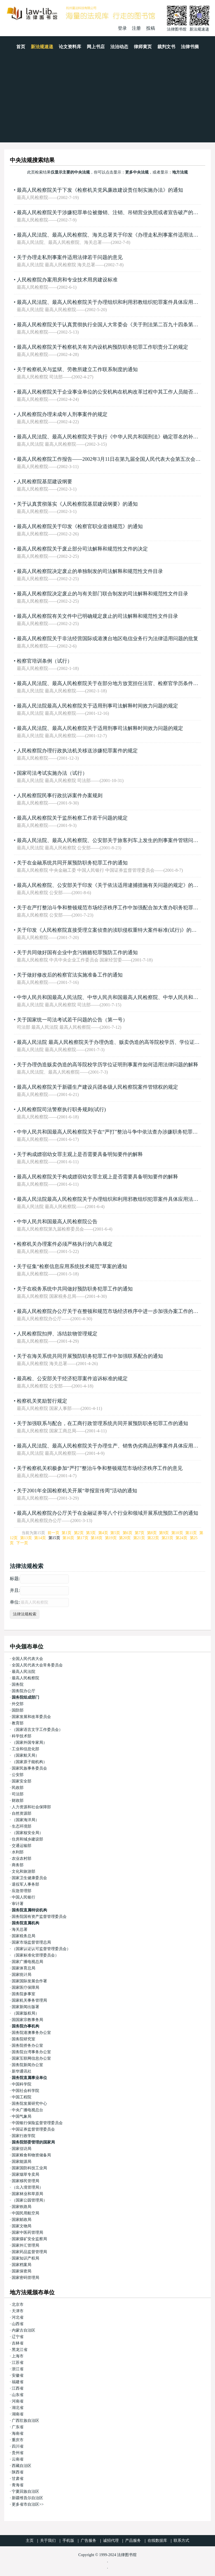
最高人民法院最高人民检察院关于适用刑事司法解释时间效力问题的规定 (97, 706)
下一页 (22, 1543)
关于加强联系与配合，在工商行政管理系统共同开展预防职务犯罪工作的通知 (102, 1423)
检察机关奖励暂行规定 (42, 1401)
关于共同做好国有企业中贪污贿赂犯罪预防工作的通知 (77, 952)
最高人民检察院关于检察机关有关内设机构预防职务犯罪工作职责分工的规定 (102, 347)
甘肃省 (18, 2478)
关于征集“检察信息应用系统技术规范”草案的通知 (72, 1266)
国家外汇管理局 (25, 2245)
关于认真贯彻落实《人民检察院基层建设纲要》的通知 (77, 504)
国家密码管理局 (25, 2278)
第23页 (167, 1538)
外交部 (18, 1704)
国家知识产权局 (25, 2258)
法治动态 (119, 46)
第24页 (181, 1538)
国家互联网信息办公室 (31, 2058)
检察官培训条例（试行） (44, 661)
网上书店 (96, 46)
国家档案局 (21, 2265)
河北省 (18, 2317)
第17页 (82, 1538)
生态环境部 (21, 1826)
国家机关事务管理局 (29, 2000)
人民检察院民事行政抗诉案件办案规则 (59, 795)
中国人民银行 (23, 1897)
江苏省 (18, 2362)
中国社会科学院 (25, 2091)
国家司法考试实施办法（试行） (52, 773)
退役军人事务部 (25, 1884)
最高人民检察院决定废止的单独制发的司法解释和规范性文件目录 (90, 571)
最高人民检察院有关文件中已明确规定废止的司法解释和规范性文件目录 (97, 616)
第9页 (164, 1533)
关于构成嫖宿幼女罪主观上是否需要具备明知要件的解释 (80, 1154)
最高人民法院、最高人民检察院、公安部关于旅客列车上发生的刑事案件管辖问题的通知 (115, 840)
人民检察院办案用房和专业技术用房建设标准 (67, 280)
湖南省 (18, 2414)
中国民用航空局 (25, 2213)
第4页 (103, 1533)
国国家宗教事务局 (27, 2020)
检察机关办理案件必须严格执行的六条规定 (65, 1244)
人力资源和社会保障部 (31, 1807)
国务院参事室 (23, 1994)
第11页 (191, 1533)
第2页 (79, 1533)
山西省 (18, 2324)
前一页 (53, 1533)
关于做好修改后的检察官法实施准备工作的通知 (70, 975)
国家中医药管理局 (27, 2232)
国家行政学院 (23, 2136)
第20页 (125, 1538)
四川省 (18, 2446)
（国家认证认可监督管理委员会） (41, 1949)
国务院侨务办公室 (27, 2045)
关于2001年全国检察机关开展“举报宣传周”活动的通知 (77, 1490)
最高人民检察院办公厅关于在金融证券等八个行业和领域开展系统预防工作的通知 (107, 1513)
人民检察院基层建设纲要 (44, 481)
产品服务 (133, 2540)
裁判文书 (166, 46)
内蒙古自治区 (23, 2330)
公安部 (18, 1775)
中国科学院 (21, 2084)
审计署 (18, 1904)
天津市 (18, 2311)
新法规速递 (42, 46)
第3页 (91, 1533)
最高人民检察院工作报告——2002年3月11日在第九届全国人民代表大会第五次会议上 (111, 459)
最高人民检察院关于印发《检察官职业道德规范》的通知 (80, 526)
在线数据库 (157, 2540)
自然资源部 (21, 1813)
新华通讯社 (21, 2071)
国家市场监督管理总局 (31, 1942)
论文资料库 (70, 46)
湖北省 (18, 2408)
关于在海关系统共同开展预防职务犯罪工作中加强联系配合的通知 (90, 1356)
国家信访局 (21, 2149)
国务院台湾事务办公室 (31, 2052)
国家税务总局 (23, 1936)
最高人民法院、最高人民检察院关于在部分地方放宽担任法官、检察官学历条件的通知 (112, 683)
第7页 (139, 1533)
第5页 (115, 1533)
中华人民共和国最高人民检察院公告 (57, 1221)
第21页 (139, 1538)
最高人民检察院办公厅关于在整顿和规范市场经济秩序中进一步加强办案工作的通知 (110, 1311)
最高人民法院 (23, 1671)
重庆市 (18, 2440)
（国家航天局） (25, 1755)
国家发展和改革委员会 (31, 1717)
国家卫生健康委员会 (29, 1878)
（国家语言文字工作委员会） (37, 1730)
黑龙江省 (19, 2350)
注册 (136, 28)
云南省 (18, 2459)
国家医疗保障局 (25, 1987)
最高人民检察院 (25, 1678)
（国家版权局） (25, 2013)
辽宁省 (18, 2337)
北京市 (18, 2304)
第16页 (68, 1538)
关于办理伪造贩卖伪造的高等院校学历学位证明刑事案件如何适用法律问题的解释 (107, 1064)
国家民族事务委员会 (29, 1768)
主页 (30, 2540)
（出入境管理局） (27, 2187)
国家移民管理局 (25, 2181)
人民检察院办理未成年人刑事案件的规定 (62, 414)
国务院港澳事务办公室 (31, 2033)
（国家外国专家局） (29, 1742)
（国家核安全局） (27, 1833)
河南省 (18, 2401)
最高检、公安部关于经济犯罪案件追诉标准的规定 (72, 1378)
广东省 (18, 2427)
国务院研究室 (23, 2039)
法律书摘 (190, 46)
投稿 (150, 28)
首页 (20, 46)
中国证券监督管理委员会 (33, 2129)
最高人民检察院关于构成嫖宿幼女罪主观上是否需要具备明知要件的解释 (97, 1177)
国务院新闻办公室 (27, 2065)
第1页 (66, 1533)
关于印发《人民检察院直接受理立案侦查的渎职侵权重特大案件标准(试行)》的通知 (109, 930)
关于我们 (48, 2540)
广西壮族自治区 (25, 2420)
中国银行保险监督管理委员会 (37, 2123)
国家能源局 (21, 2161)
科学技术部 (21, 1736)
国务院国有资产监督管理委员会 (39, 1916)
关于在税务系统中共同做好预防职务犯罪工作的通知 (75, 1289)
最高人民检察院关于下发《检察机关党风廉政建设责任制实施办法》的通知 (100, 190)
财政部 (18, 1800)
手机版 (68, 2540)
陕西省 (18, 2472)
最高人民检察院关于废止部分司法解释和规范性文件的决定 (82, 549)
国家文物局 (21, 2226)
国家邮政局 (21, 2219)
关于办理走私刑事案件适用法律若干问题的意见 (70, 257)
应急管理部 (21, 1891)
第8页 (152, 1533)
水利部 (18, 1852)
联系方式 (181, 2540)
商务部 (18, 1865)
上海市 (18, 2356)
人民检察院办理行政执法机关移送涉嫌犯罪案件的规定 (77, 750)
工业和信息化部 (25, 1749)
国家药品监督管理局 (29, 2252)
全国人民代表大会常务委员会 (37, 1665)
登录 (122, 28)
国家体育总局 (23, 1968)
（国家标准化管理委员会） (35, 1955)
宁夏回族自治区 (25, 2491)
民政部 (18, 1788)
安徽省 (18, 2375)
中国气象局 (21, 2116)
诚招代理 (111, 2540)
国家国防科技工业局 (29, 2168)
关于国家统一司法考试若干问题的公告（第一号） (72, 1020)
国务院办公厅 (23, 1691)
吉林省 (18, 2343)
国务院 (18, 1684)
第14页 (40, 1538)
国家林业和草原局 (27, 2194)
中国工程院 (21, 2097)
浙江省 (18, 2369)
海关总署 (19, 1929)
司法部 (18, 1794)
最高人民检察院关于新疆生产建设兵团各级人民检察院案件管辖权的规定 (97, 1087)
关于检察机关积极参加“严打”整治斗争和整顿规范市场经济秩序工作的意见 (100, 1468)
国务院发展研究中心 (29, 2103)
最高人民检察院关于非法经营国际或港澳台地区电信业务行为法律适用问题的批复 (107, 638)
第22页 (153, 1538)
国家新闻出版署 (25, 2007)
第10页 (177, 1533)
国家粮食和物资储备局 (31, 2155)
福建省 (18, 2382)
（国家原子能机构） (29, 1762)
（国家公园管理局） (29, 2200)
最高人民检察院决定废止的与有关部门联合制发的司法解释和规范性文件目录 (102, 593)
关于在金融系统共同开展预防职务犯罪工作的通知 (72, 863)
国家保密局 (21, 2271)
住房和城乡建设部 (27, 1839)
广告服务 (88, 2540)
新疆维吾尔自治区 (27, 2498)
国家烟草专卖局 (25, 2174)
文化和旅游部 (23, 1871)
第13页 (26, 1538)
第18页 (96, 1538)
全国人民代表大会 (27, 1659)
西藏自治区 (21, 2466)
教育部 (18, 1723)
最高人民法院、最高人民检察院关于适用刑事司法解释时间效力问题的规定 (100, 728)
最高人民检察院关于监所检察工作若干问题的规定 (72, 818)
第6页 (127, 1533)
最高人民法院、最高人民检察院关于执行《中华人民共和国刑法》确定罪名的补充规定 (112, 437)
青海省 (18, 2485)
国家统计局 (21, 1975)
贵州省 (18, 2453)
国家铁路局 (21, 2207)
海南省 (18, 2433)
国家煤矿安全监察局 (29, 2239)
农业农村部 (21, 1858)
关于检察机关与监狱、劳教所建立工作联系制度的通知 (77, 369)
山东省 (18, 2395)
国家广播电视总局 (27, 1962)
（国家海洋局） (25, 1820)
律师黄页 (143, 46)
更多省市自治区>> (28, 2504)
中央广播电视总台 (27, 2110)
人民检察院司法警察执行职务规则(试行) (61, 1109)
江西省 (18, 2388)
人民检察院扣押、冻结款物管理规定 (57, 1333)
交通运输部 (21, 1846)
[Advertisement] (107, 100)
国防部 (18, 1710)
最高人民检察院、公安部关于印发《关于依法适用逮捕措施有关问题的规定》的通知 (110, 885)
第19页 (111, 1538)
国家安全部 (21, 1781)
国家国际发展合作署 (29, 1981)
